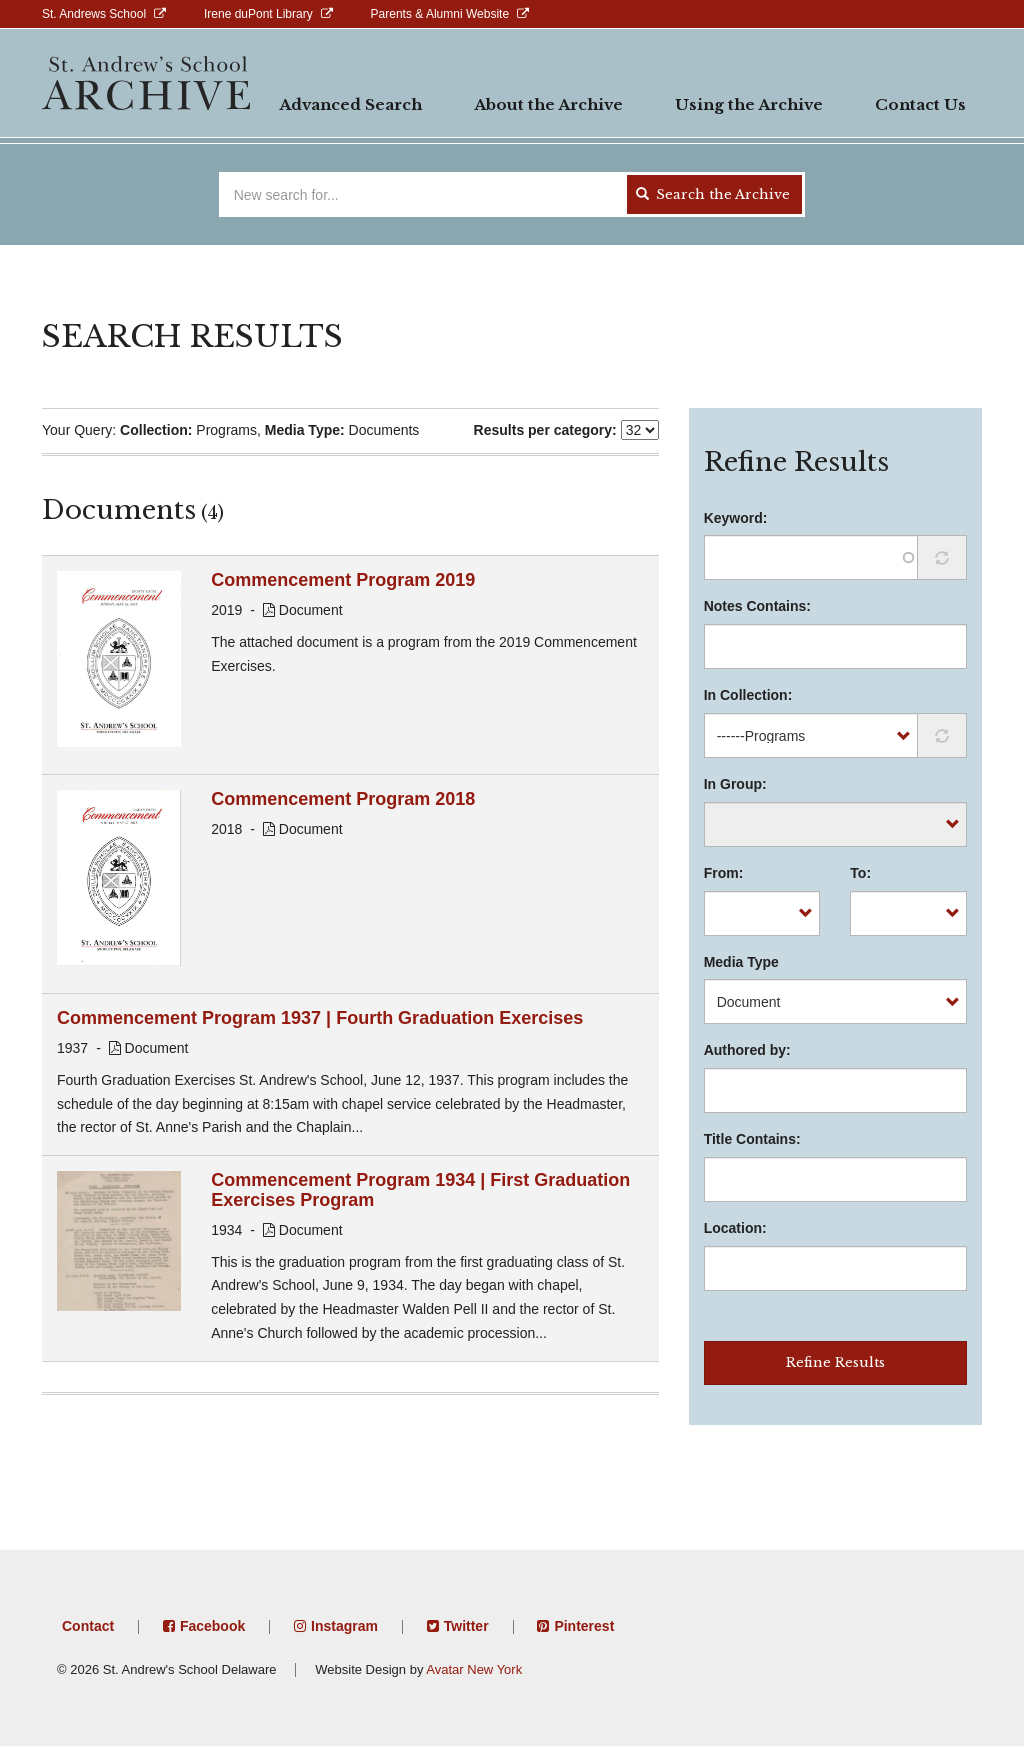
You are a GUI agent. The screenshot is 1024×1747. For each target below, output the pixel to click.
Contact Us (920, 104)
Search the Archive (713, 194)
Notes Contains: (757, 606)
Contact (88, 1626)
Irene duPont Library (258, 14)
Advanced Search (350, 104)
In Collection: (748, 695)
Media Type (741, 962)
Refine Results (835, 1362)
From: (724, 873)
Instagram (344, 1626)
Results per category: (545, 430)
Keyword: (736, 518)
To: (860, 873)
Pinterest (584, 1626)
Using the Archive (749, 104)
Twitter (466, 1626)
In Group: (735, 784)
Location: (735, 1228)
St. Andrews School (94, 14)
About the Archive (548, 104)
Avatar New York (474, 1669)
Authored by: (747, 1050)
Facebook (212, 1626)
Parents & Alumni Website (440, 14)
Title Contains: (752, 1139)
